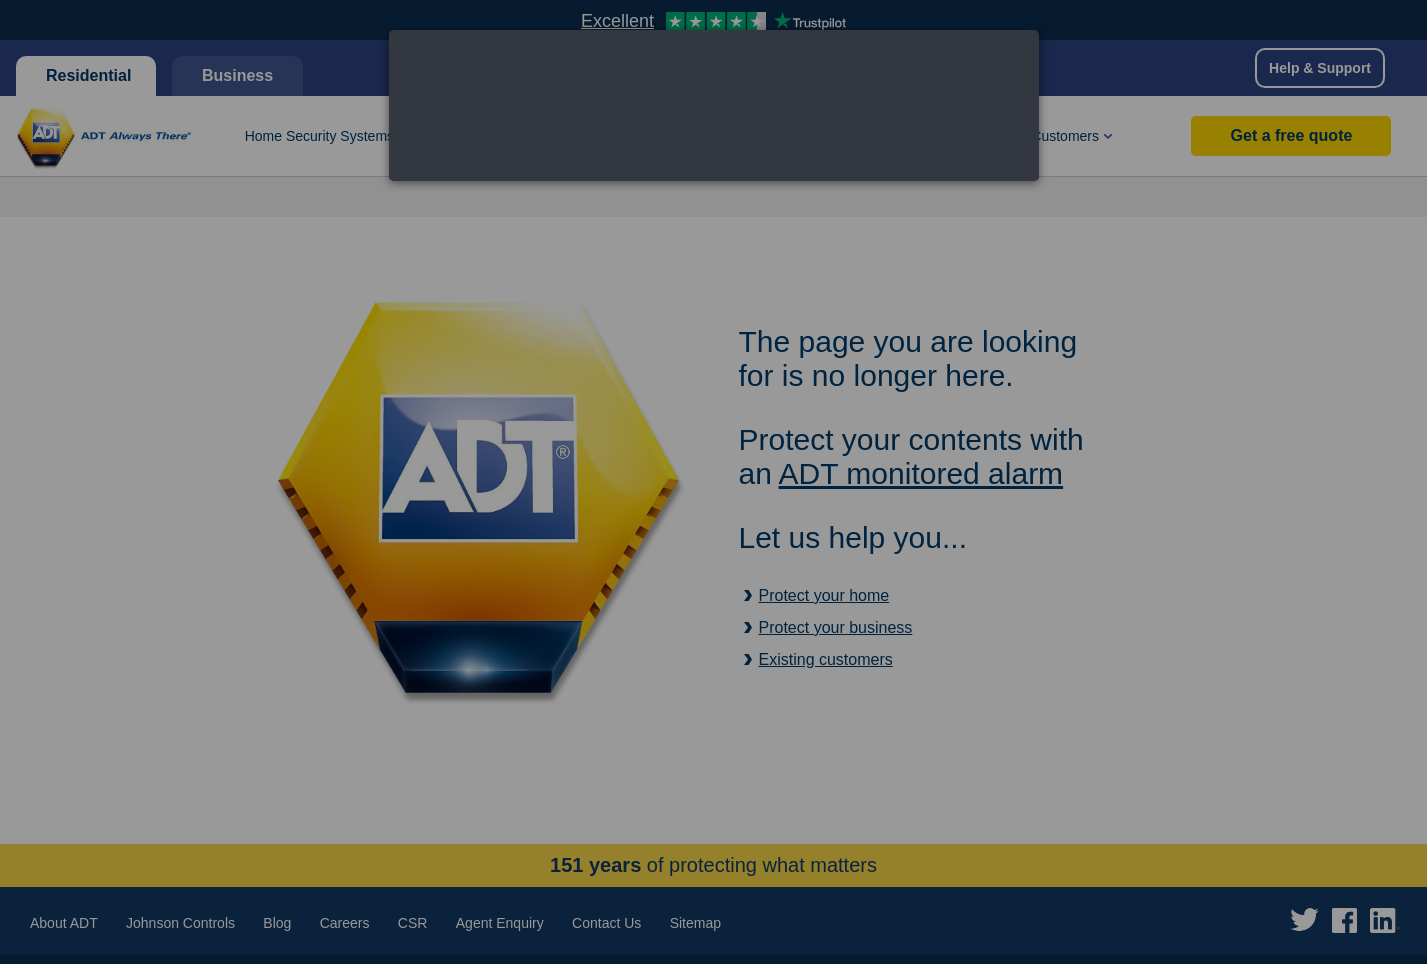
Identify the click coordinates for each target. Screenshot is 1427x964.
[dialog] (714, 105)
